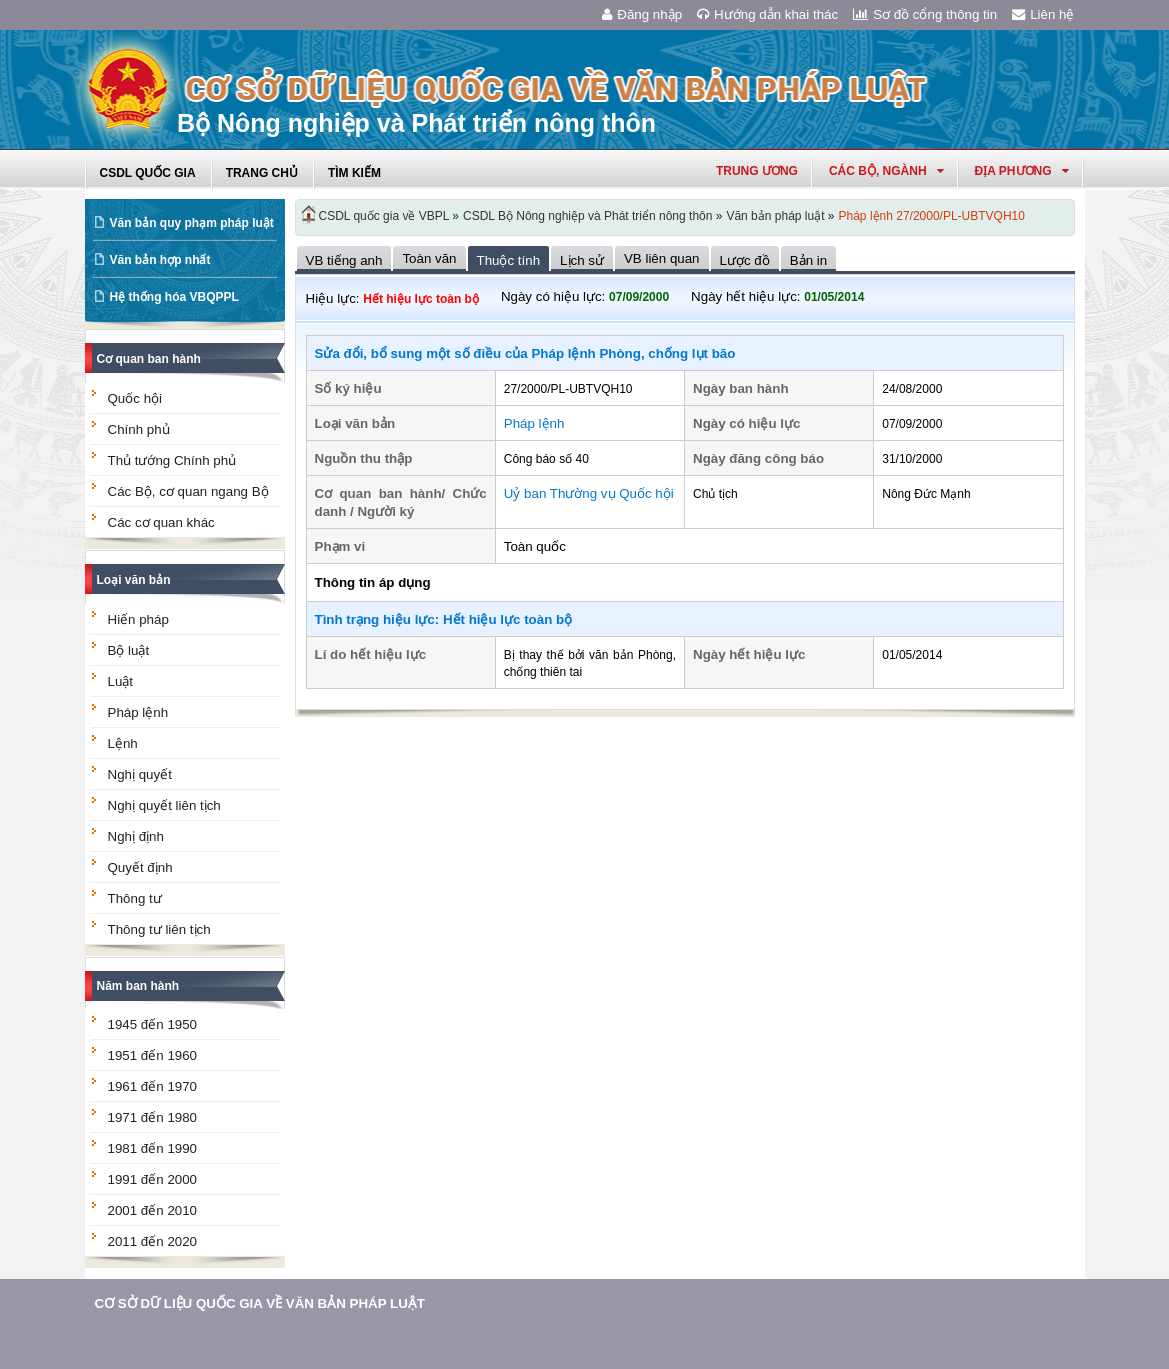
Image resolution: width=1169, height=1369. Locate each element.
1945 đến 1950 (153, 1024)
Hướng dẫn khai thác (767, 14)
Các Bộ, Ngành (886, 171)
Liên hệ (1043, 14)
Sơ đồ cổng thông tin (925, 14)
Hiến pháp (138, 619)
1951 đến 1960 (153, 1055)
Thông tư (135, 898)
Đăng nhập (642, 14)
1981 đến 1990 (153, 1148)
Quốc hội (135, 398)
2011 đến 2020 (153, 1241)
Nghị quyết (140, 774)
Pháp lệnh (138, 712)
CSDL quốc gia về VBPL (384, 216)
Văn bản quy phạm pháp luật (192, 223)
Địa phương (1022, 171)
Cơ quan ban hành (149, 359)
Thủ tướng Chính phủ (172, 460)
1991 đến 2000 (153, 1179)
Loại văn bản (134, 580)
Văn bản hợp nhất (160, 260)
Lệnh (123, 743)
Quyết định (140, 867)
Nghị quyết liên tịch (164, 805)
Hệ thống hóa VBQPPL (174, 297)
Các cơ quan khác (161, 522)
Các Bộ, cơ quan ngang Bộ (188, 491)
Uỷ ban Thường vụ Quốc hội (589, 493)
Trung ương (757, 171)
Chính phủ (139, 429)
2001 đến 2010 (153, 1210)
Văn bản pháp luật (775, 216)
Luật (121, 681)
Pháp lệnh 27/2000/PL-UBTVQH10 (932, 216)
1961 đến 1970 (153, 1086)
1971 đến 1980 (153, 1117)
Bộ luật (129, 650)
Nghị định (136, 836)
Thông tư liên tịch (159, 929)
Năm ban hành (138, 986)
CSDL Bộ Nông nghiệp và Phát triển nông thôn (587, 216)
